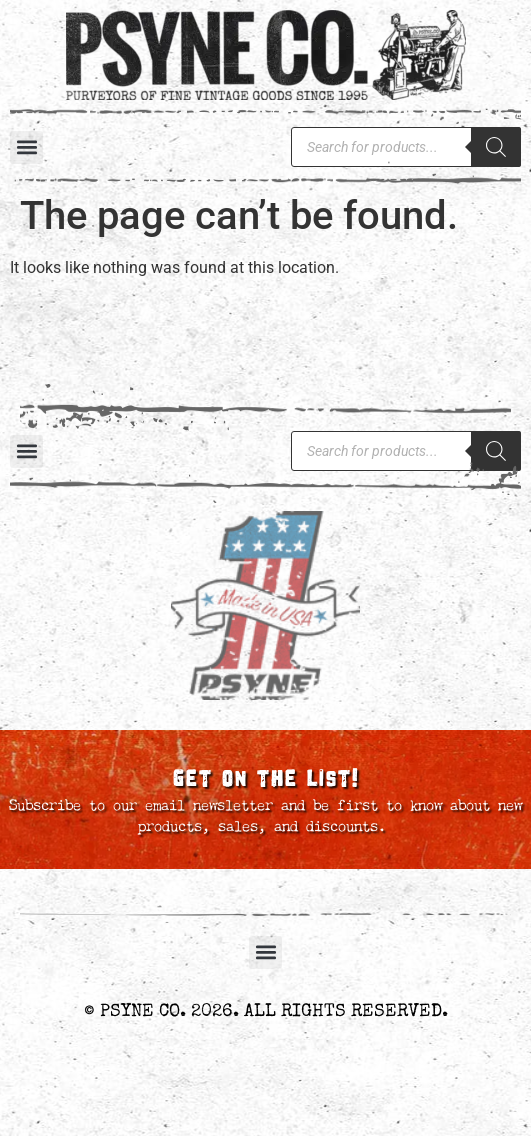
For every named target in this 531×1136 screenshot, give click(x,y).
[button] (26, 147)
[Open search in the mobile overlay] (406, 147)
